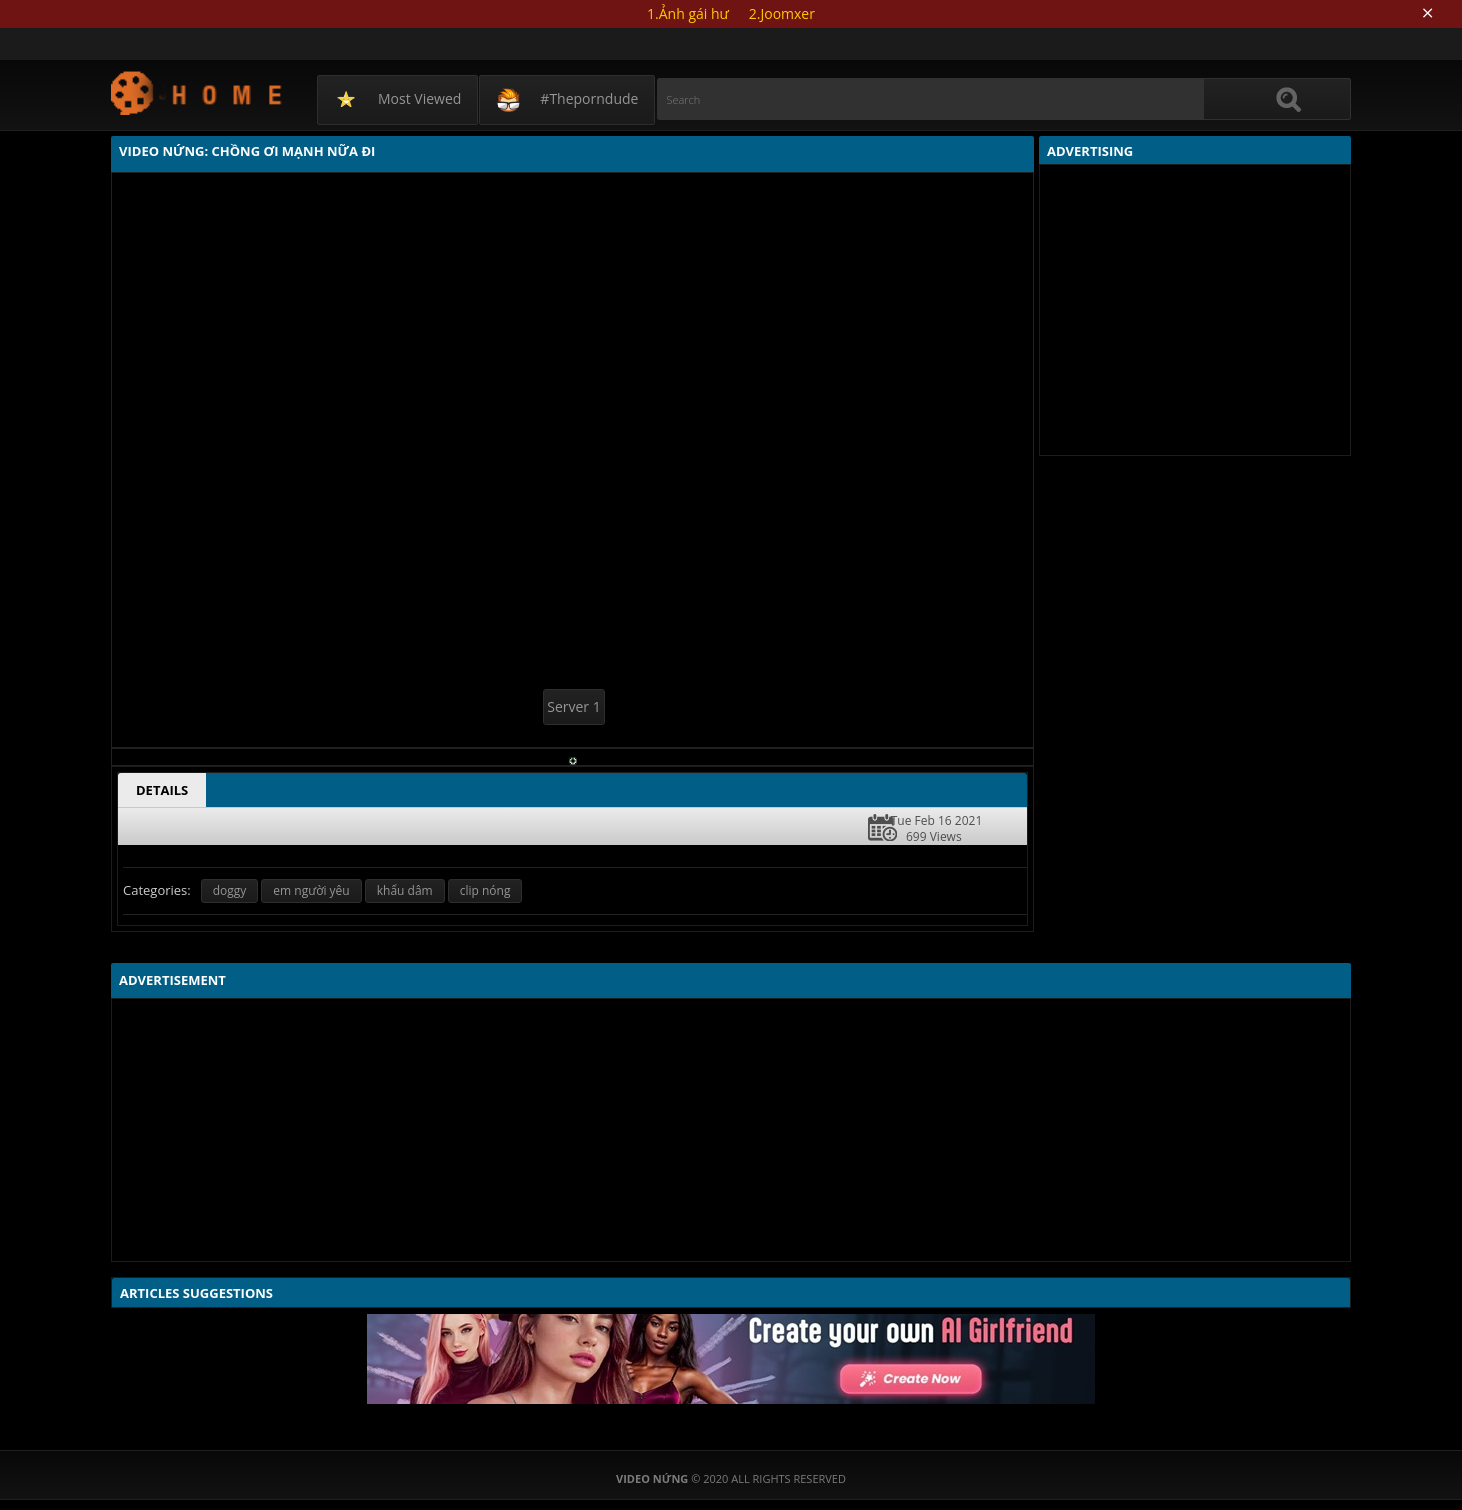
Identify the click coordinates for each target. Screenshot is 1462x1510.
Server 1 (573, 706)
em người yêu (311, 890)
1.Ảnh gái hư (688, 13)
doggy (230, 890)
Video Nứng (197, 92)
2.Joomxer (782, 13)
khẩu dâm (405, 890)
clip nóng (485, 890)
